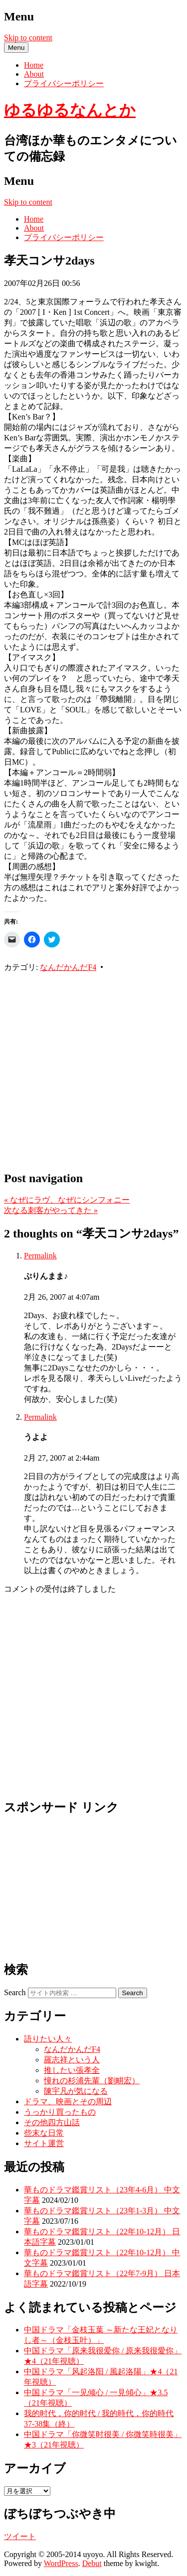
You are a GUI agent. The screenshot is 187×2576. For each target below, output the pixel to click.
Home (33, 65)
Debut (92, 2563)
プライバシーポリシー (64, 83)
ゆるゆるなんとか (70, 110)
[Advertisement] (93, 1066)
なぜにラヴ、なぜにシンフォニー (67, 1200)
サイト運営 (44, 2143)
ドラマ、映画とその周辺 (68, 2101)
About (34, 74)
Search (15, 1992)
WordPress (61, 2563)
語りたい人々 (48, 2038)
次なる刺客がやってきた (51, 1210)
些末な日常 (44, 2133)
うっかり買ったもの (60, 2112)
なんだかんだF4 (68, 967)
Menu (16, 47)
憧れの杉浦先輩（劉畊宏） (92, 2080)
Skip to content (28, 37)
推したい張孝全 (72, 2070)
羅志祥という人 (72, 2059)
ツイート (20, 2536)
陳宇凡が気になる (76, 2091)
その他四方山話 (52, 2122)
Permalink (40, 1255)
